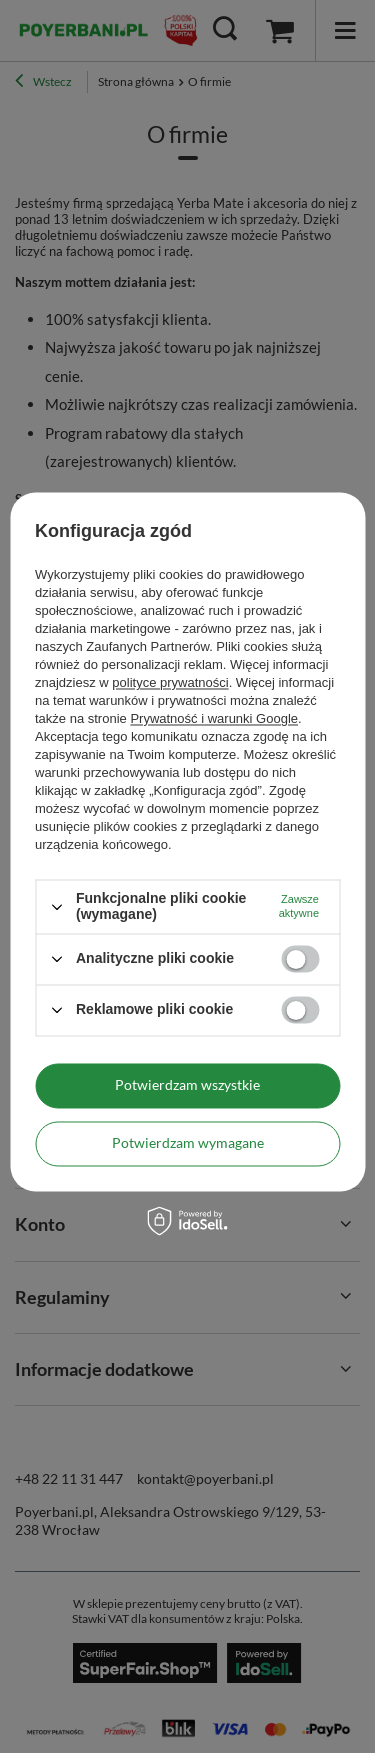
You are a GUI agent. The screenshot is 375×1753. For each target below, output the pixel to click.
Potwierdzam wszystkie (187, 1084)
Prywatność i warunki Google (214, 719)
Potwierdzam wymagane (188, 1142)
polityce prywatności (170, 683)
